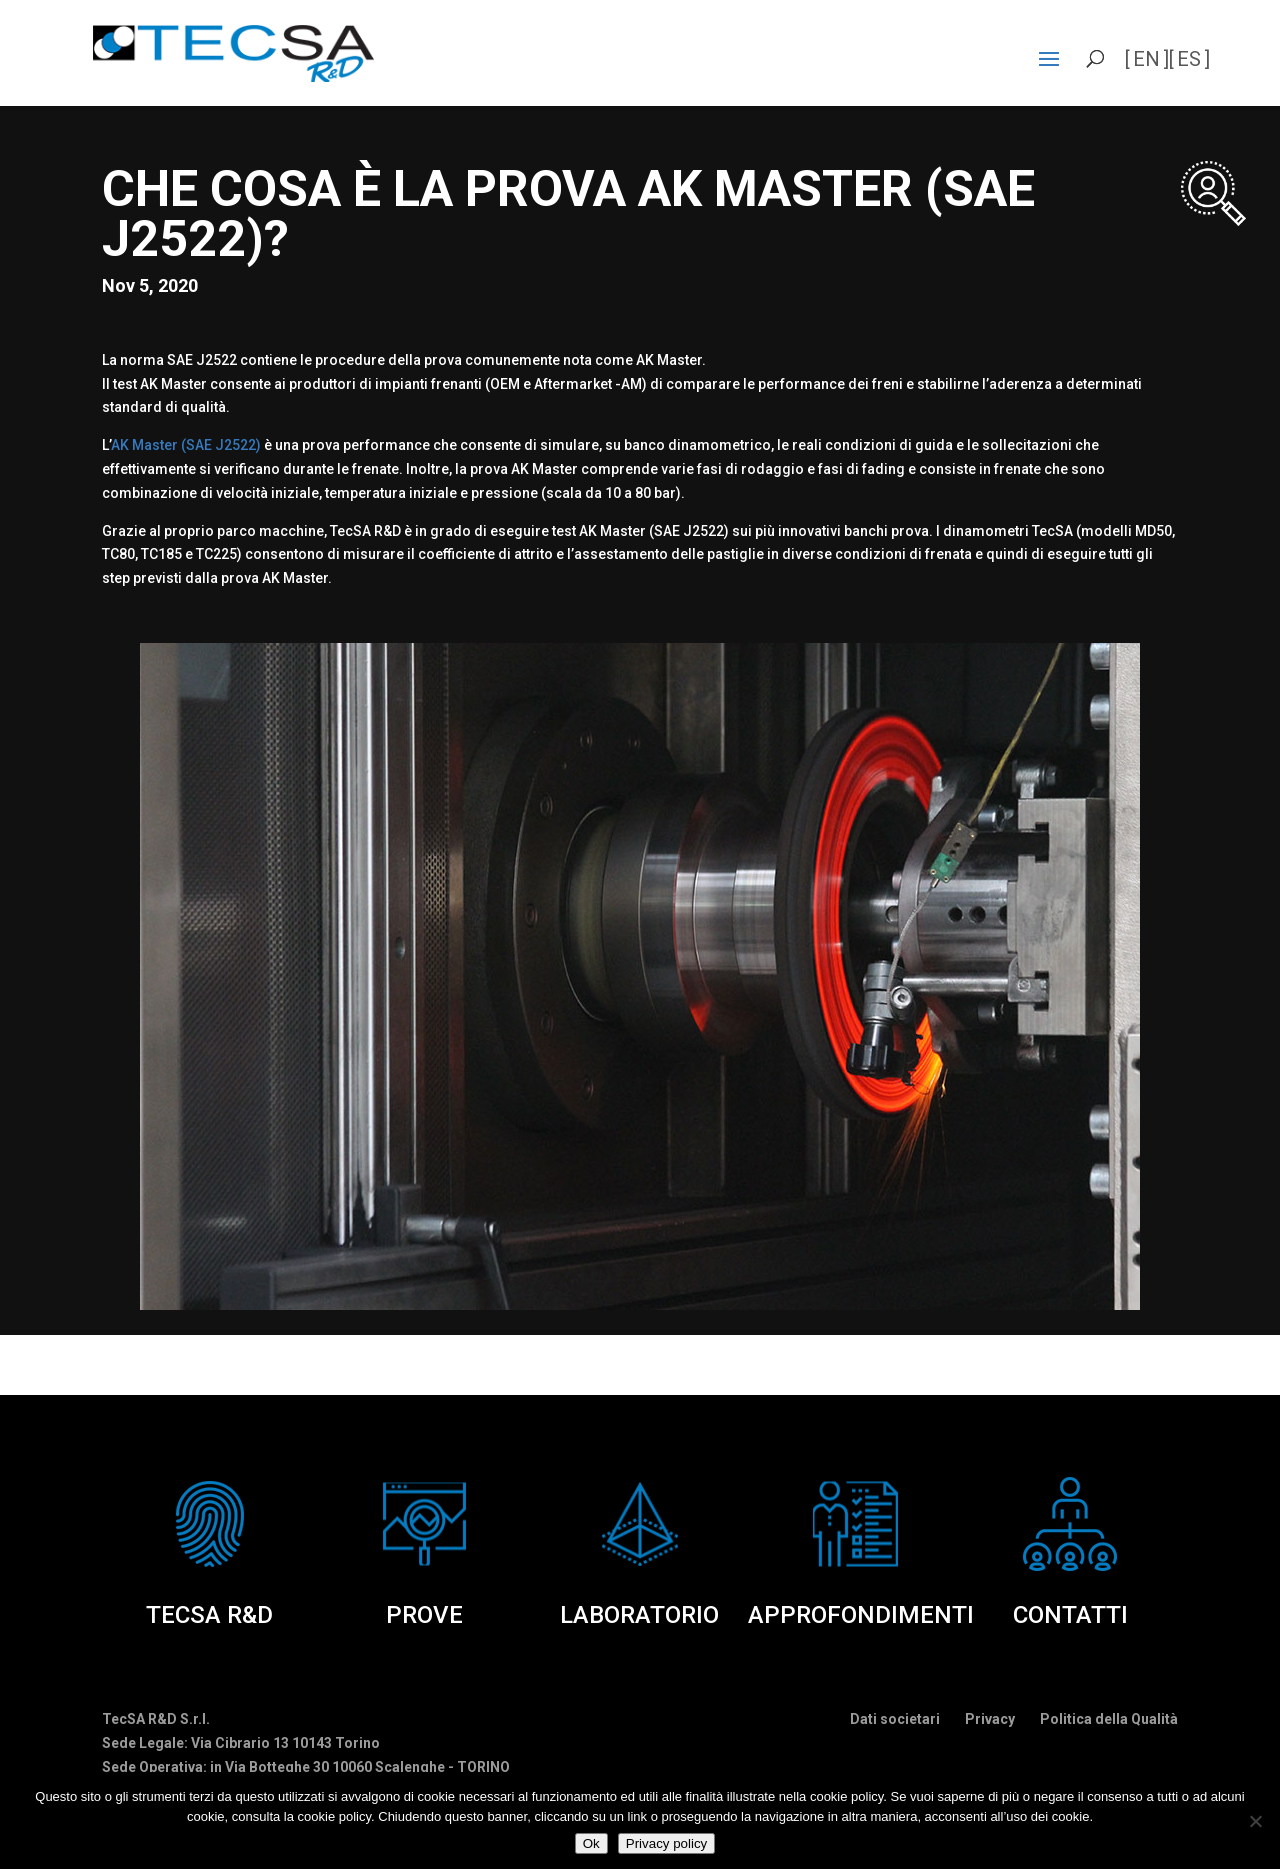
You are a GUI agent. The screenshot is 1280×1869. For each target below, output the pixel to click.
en (1146, 59)
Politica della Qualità (1109, 1719)
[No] (1255, 1821)
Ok (591, 1843)
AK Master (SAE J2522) (186, 445)
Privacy (990, 1719)
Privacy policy (666, 1843)
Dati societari (895, 1719)
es (1189, 59)
